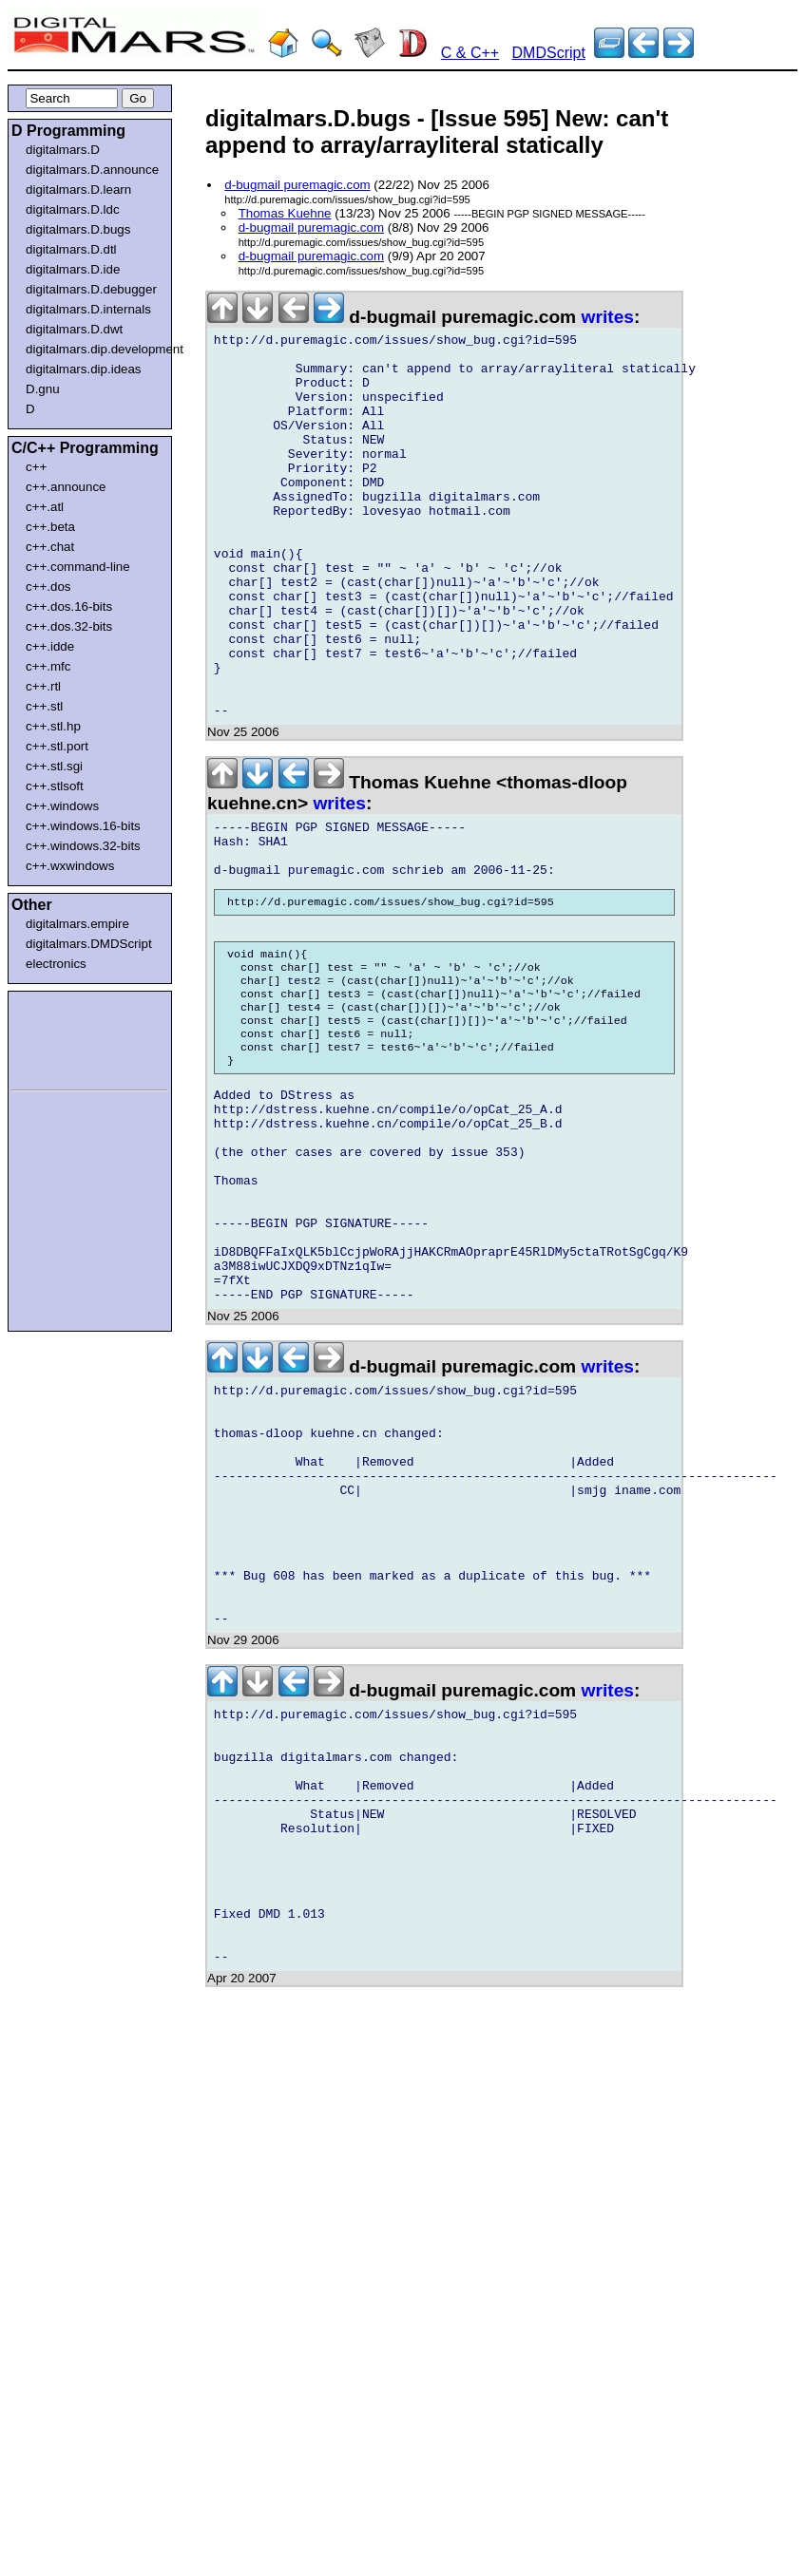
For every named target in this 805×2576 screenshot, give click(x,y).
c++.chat (50, 547)
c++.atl (45, 507)
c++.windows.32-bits (83, 846)
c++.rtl (43, 686)
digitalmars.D (63, 149)
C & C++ (470, 53)
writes (608, 317)
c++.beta (50, 527)
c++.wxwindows (70, 866)
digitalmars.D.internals (88, 309)
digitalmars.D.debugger (91, 289)
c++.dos (48, 586)
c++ (36, 467)
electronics (56, 964)
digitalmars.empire (77, 924)
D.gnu (43, 389)
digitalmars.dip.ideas (84, 369)
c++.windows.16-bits (83, 826)
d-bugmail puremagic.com (297, 185)
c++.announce (66, 487)
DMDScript (548, 53)
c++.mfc (48, 666)
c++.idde (50, 646)
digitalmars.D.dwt (74, 329)
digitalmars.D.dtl (71, 249)
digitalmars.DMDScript (89, 944)
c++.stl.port (57, 746)
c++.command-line (78, 566)
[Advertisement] (68, 1037)
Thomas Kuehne (285, 213)
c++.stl (44, 706)
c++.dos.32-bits (69, 626)
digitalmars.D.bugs (78, 229)
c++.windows (62, 806)
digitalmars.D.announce (92, 169)
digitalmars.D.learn (78, 189)
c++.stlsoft (55, 786)
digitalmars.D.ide (73, 269)
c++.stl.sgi (54, 766)
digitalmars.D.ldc (73, 209)
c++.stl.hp (53, 726)
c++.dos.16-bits (69, 606)
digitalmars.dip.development (94, 349)
